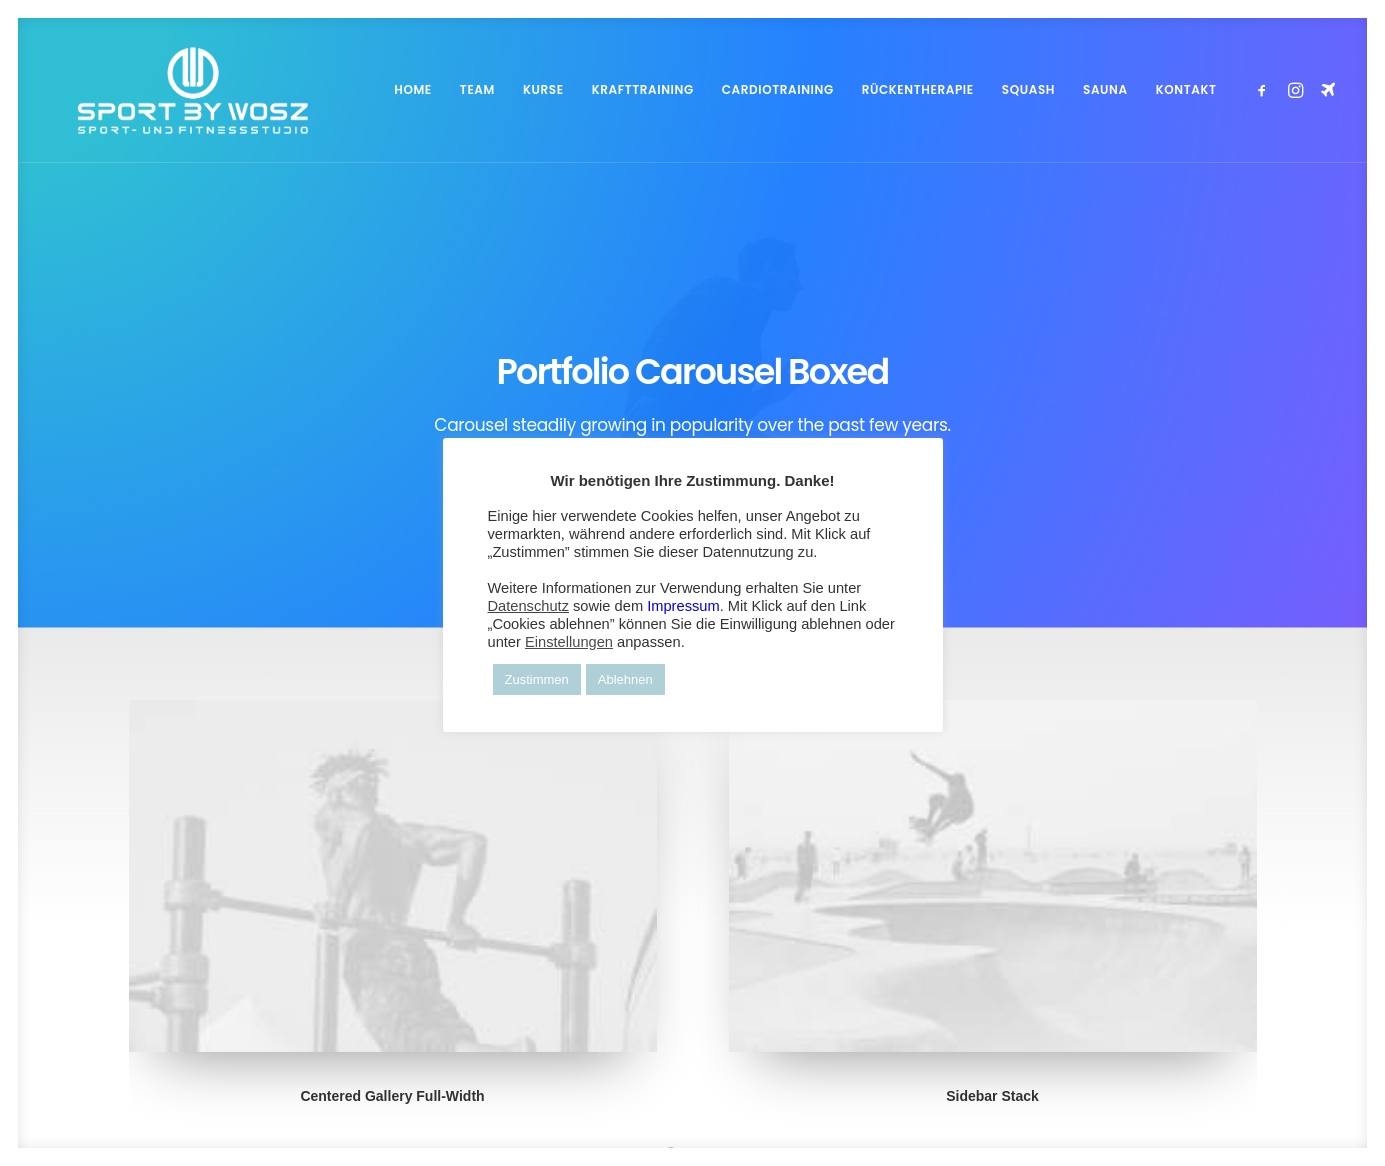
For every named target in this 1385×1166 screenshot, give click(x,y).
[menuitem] (413, 90)
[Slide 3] (715, 993)
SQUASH (1028, 89)
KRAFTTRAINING (643, 89)
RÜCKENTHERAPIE (918, 89)
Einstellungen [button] (569, 642)
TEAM (477, 89)
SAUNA (1105, 89)
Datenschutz (528, 606)
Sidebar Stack (992, 937)
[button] (1265, 90)
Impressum (683, 606)
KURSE (543, 89)
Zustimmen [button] (537, 679)
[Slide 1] (671, 993)
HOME (413, 89)
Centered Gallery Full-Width (392, 937)
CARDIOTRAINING (778, 89)
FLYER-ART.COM (515, 1109)
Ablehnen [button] (625, 679)
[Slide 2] (693, 993)
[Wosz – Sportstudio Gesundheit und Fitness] (167, 90)
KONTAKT (1186, 89)
